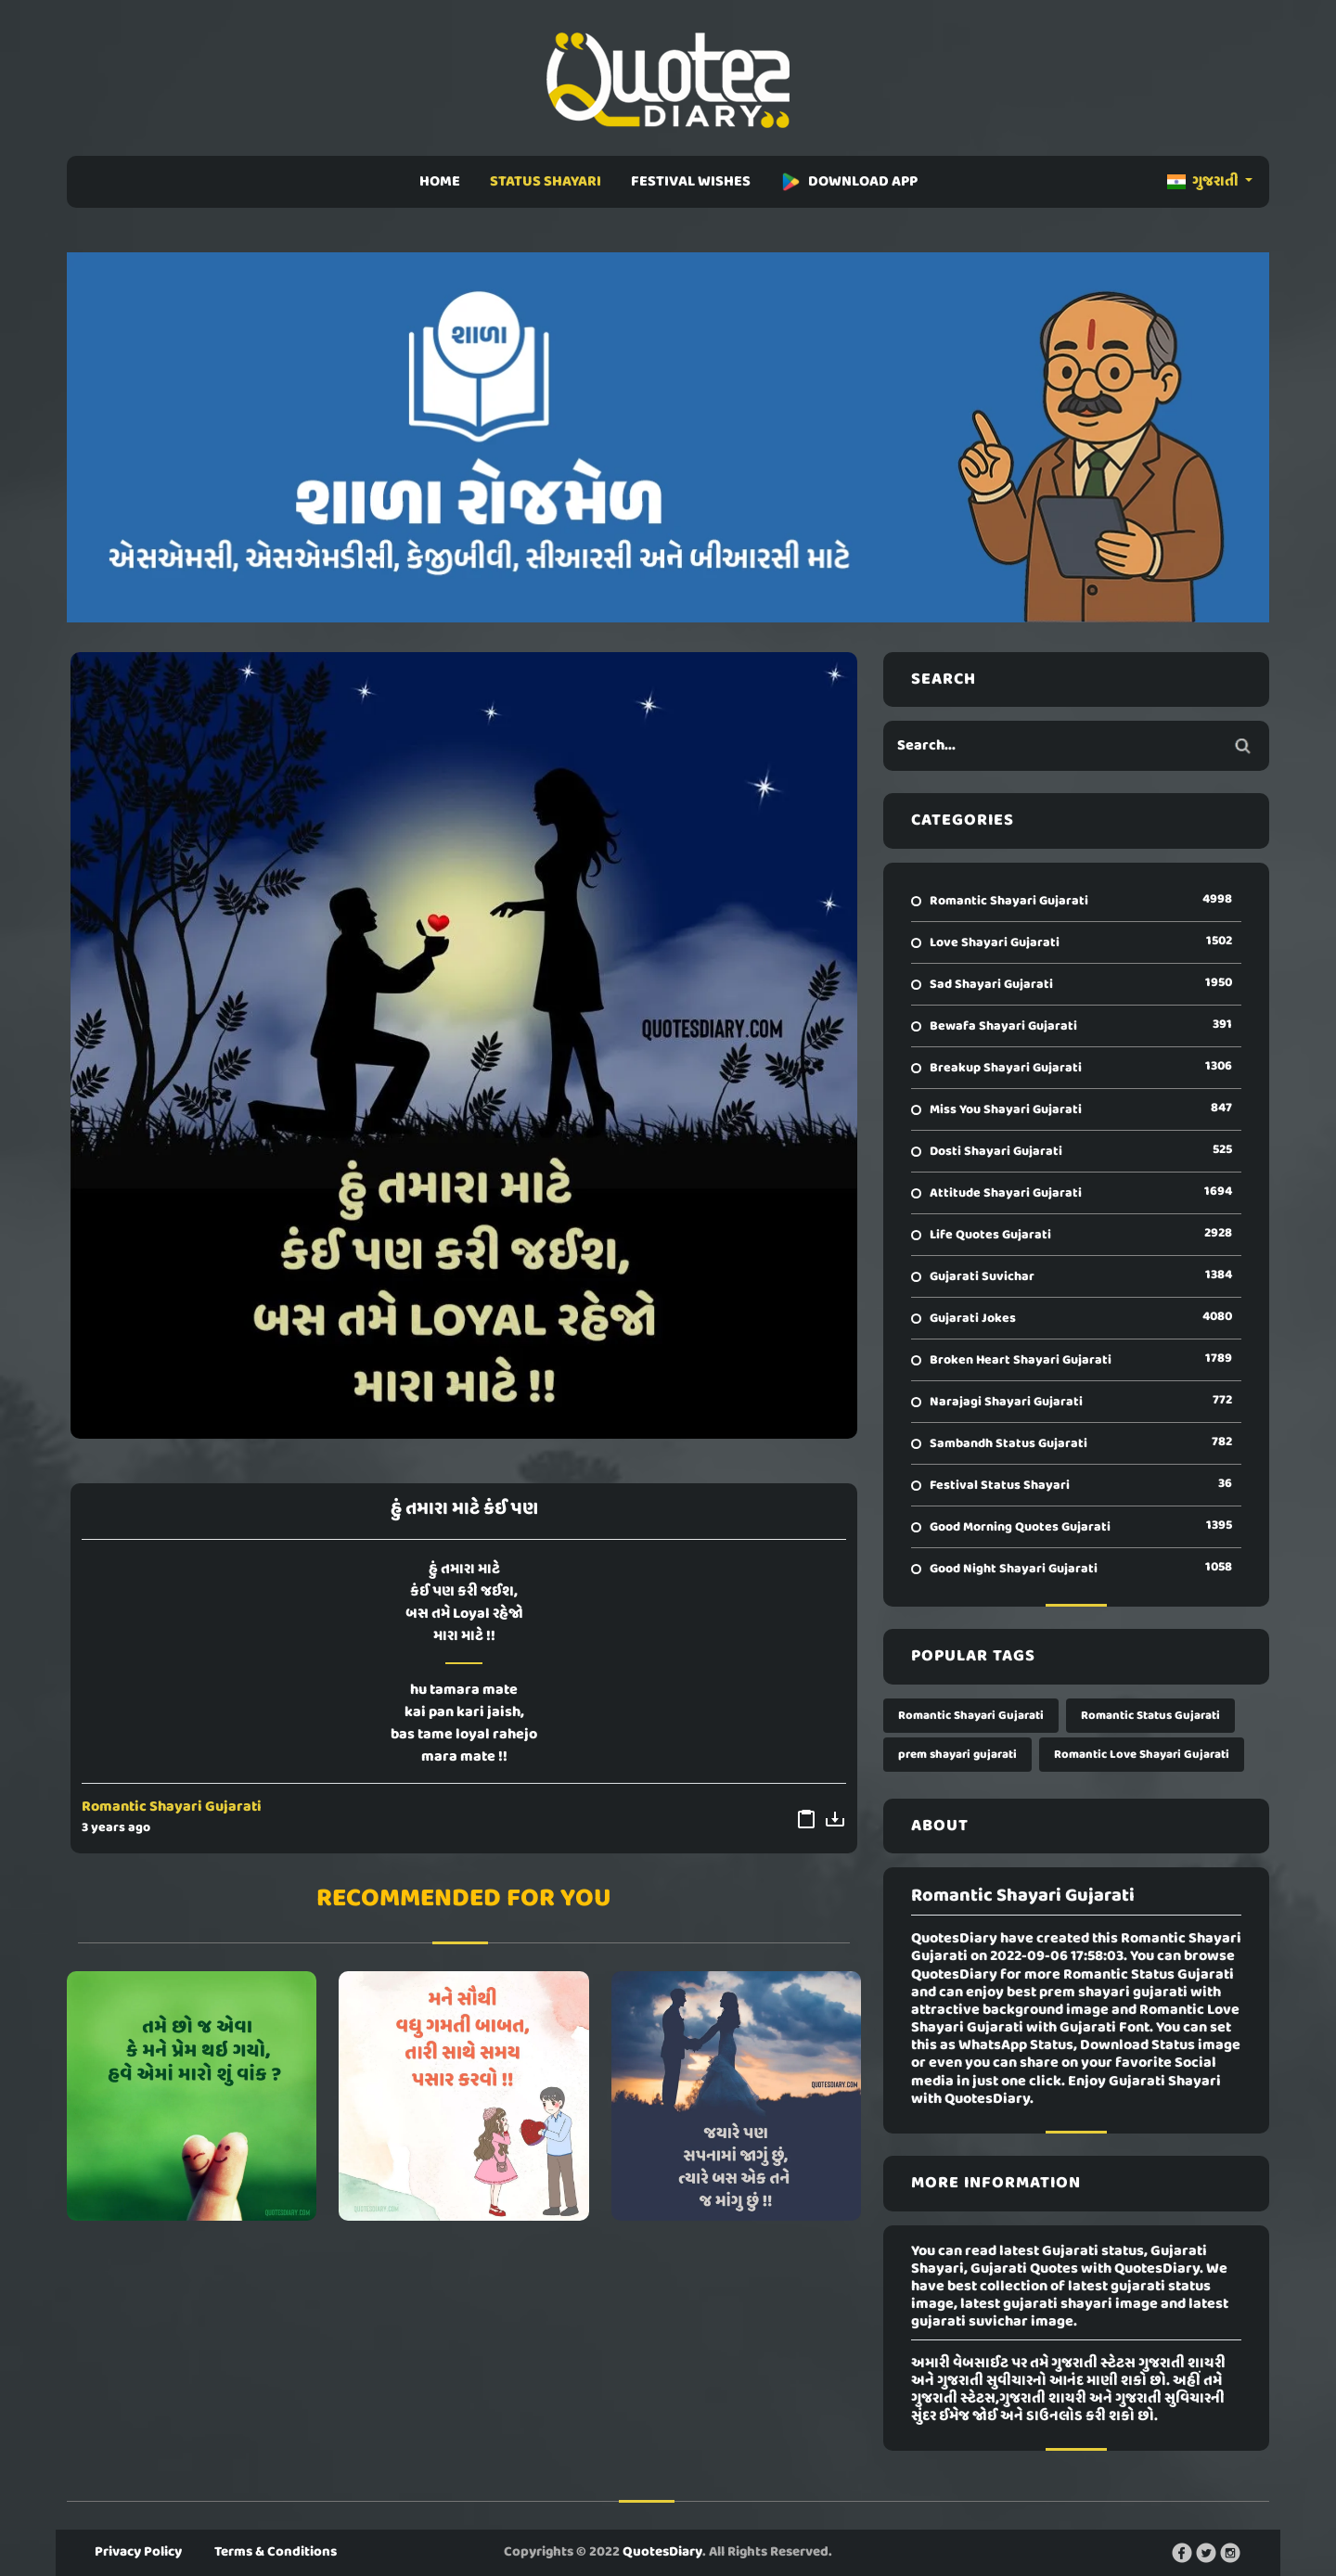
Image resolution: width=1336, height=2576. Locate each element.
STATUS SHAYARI (545, 182)
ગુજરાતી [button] (1204, 182)
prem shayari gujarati (957, 1754)
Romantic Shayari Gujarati (172, 1807)
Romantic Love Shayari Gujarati (1141, 1754)
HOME (439, 182)
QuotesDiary (662, 2552)
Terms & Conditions (275, 2552)
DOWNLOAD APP (849, 182)
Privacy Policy (138, 2552)
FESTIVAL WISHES (691, 182)
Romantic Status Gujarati (1150, 1715)
